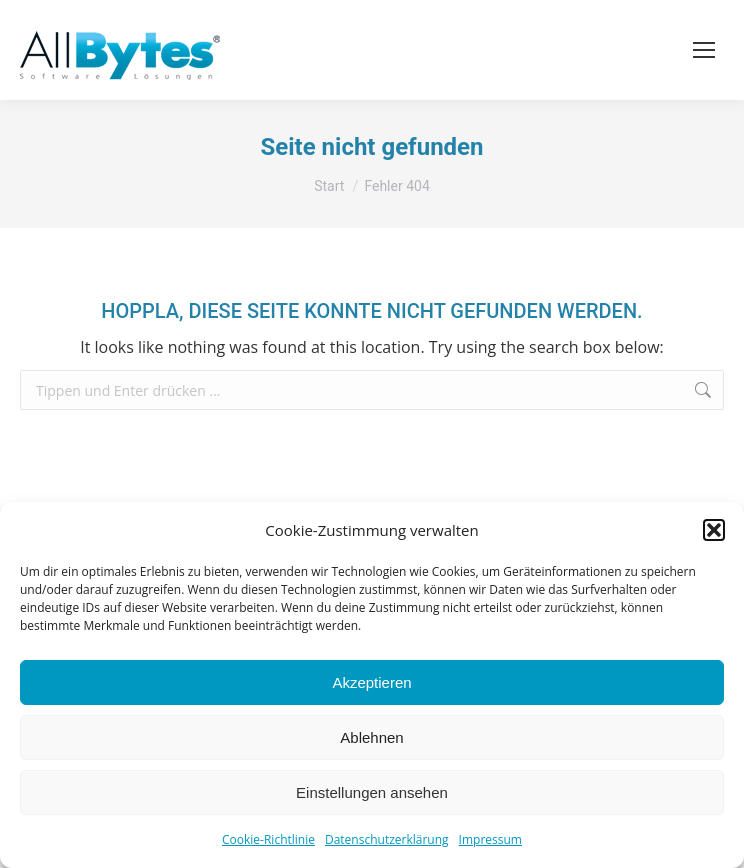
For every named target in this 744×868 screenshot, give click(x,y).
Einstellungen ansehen (372, 792)
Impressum (490, 839)
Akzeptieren (371, 682)
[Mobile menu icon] (704, 50)
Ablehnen (371, 737)
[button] (714, 530)
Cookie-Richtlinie (268, 839)
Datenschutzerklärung (387, 839)
